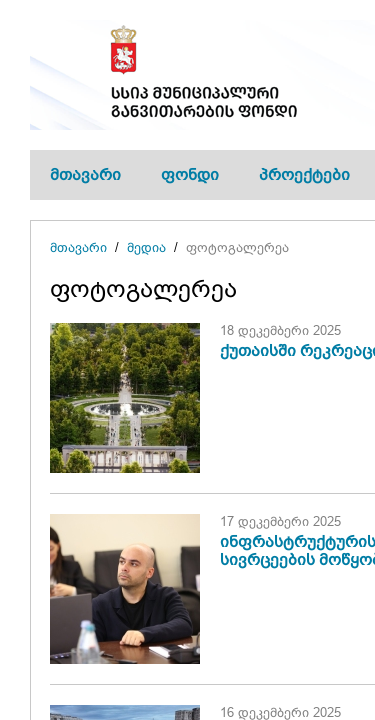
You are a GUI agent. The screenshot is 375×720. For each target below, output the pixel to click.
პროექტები (304, 174)
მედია (146, 247)
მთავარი (85, 174)
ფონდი (190, 174)
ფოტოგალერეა (237, 247)
